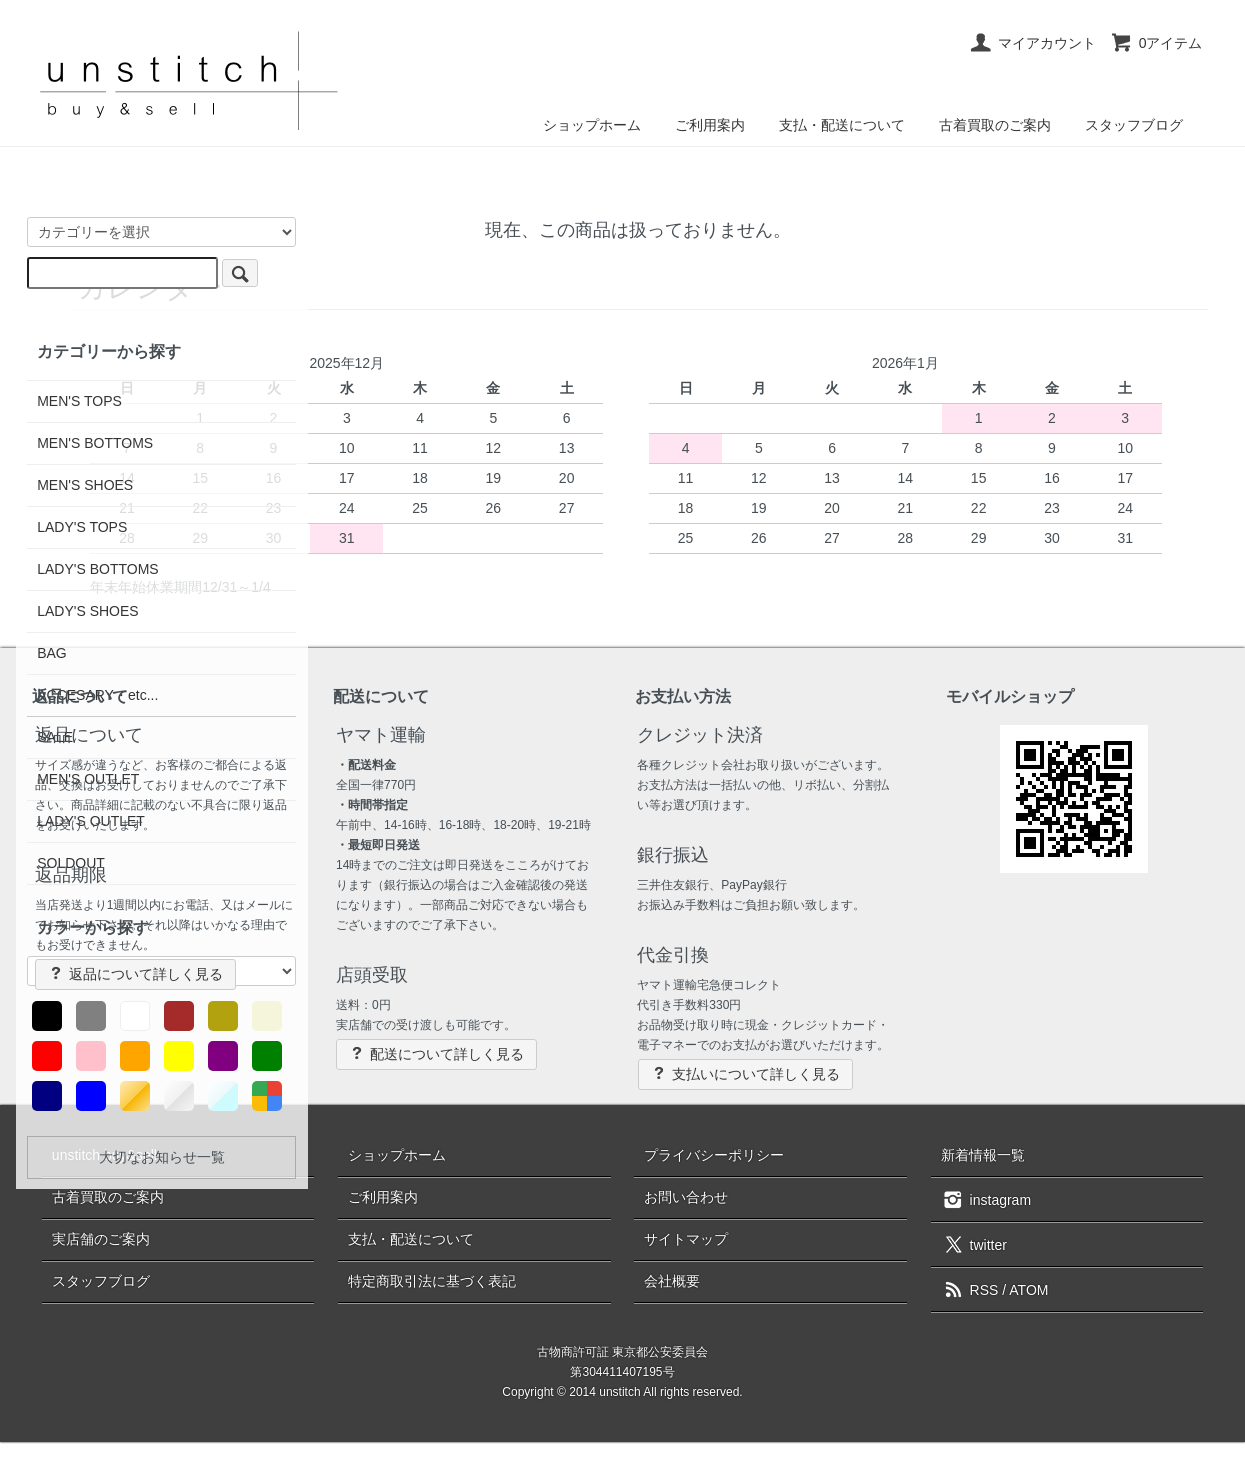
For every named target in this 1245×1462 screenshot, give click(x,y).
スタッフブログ (1134, 125)
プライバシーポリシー (714, 1155)
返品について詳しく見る (135, 973)
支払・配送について (842, 125)
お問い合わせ (686, 1197)
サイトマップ (686, 1239)
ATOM (1028, 1290)
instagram (986, 1199)
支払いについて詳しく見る (745, 1073)
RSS (970, 1290)
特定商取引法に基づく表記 (432, 1281)
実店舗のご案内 (101, 1239)
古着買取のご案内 (995, 125)
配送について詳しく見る (436, 1053)
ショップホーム (592, 125)
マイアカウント (1032, 43)
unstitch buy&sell (104, 1155)
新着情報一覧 (983, 1155)
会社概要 (672, 1281)
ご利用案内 (710, 125)
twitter (974, 1244)
